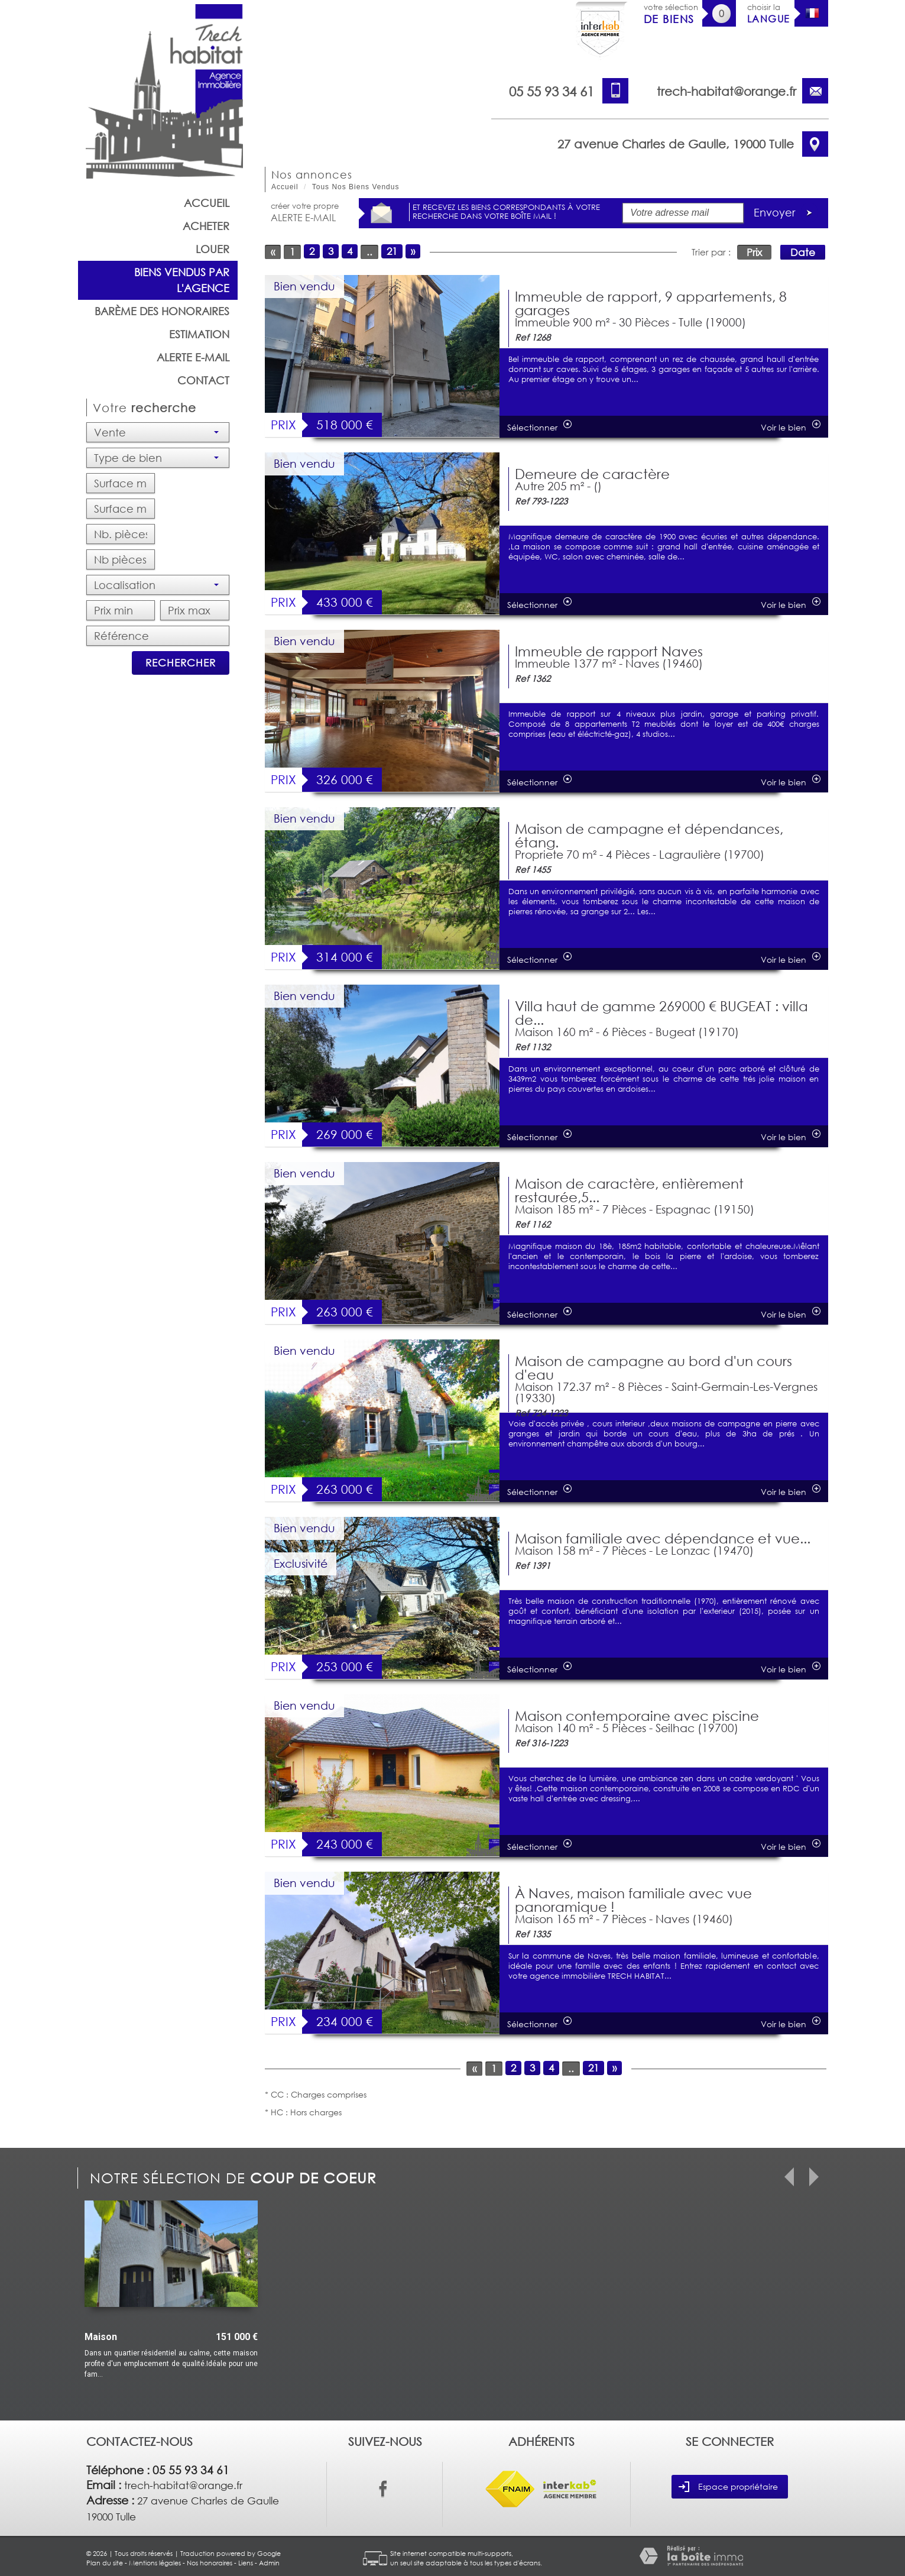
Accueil (206, 202)
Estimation (199, 334)
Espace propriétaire (728, 2487)
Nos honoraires (209, 2563)
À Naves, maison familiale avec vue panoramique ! (633, 1900)
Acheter (206, 225)
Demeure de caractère (592, 473)
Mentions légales (155, 2563)
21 (392, 251)
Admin (269, 2563)
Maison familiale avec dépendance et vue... (662, 1538)
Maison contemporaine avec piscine (637, 1715)
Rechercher (180, 662)
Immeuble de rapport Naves (609, 651)
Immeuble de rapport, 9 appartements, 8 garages (651, 303)
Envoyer (786, 212)
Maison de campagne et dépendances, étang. (649, 835)
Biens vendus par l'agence (181, 280)
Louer (212, 248)
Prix (754, 252)
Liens (245, 2563)
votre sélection (671, 13)
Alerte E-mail (193, 357)
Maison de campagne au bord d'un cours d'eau (653, 1367)
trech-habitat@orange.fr (726, 91)
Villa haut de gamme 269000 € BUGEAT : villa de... (661, 1013)
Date (802, 252)
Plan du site (104, 2563)
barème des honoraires (162, 311)
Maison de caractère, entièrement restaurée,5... (629, 1190)
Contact (203, 380)
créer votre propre (305, 212)
